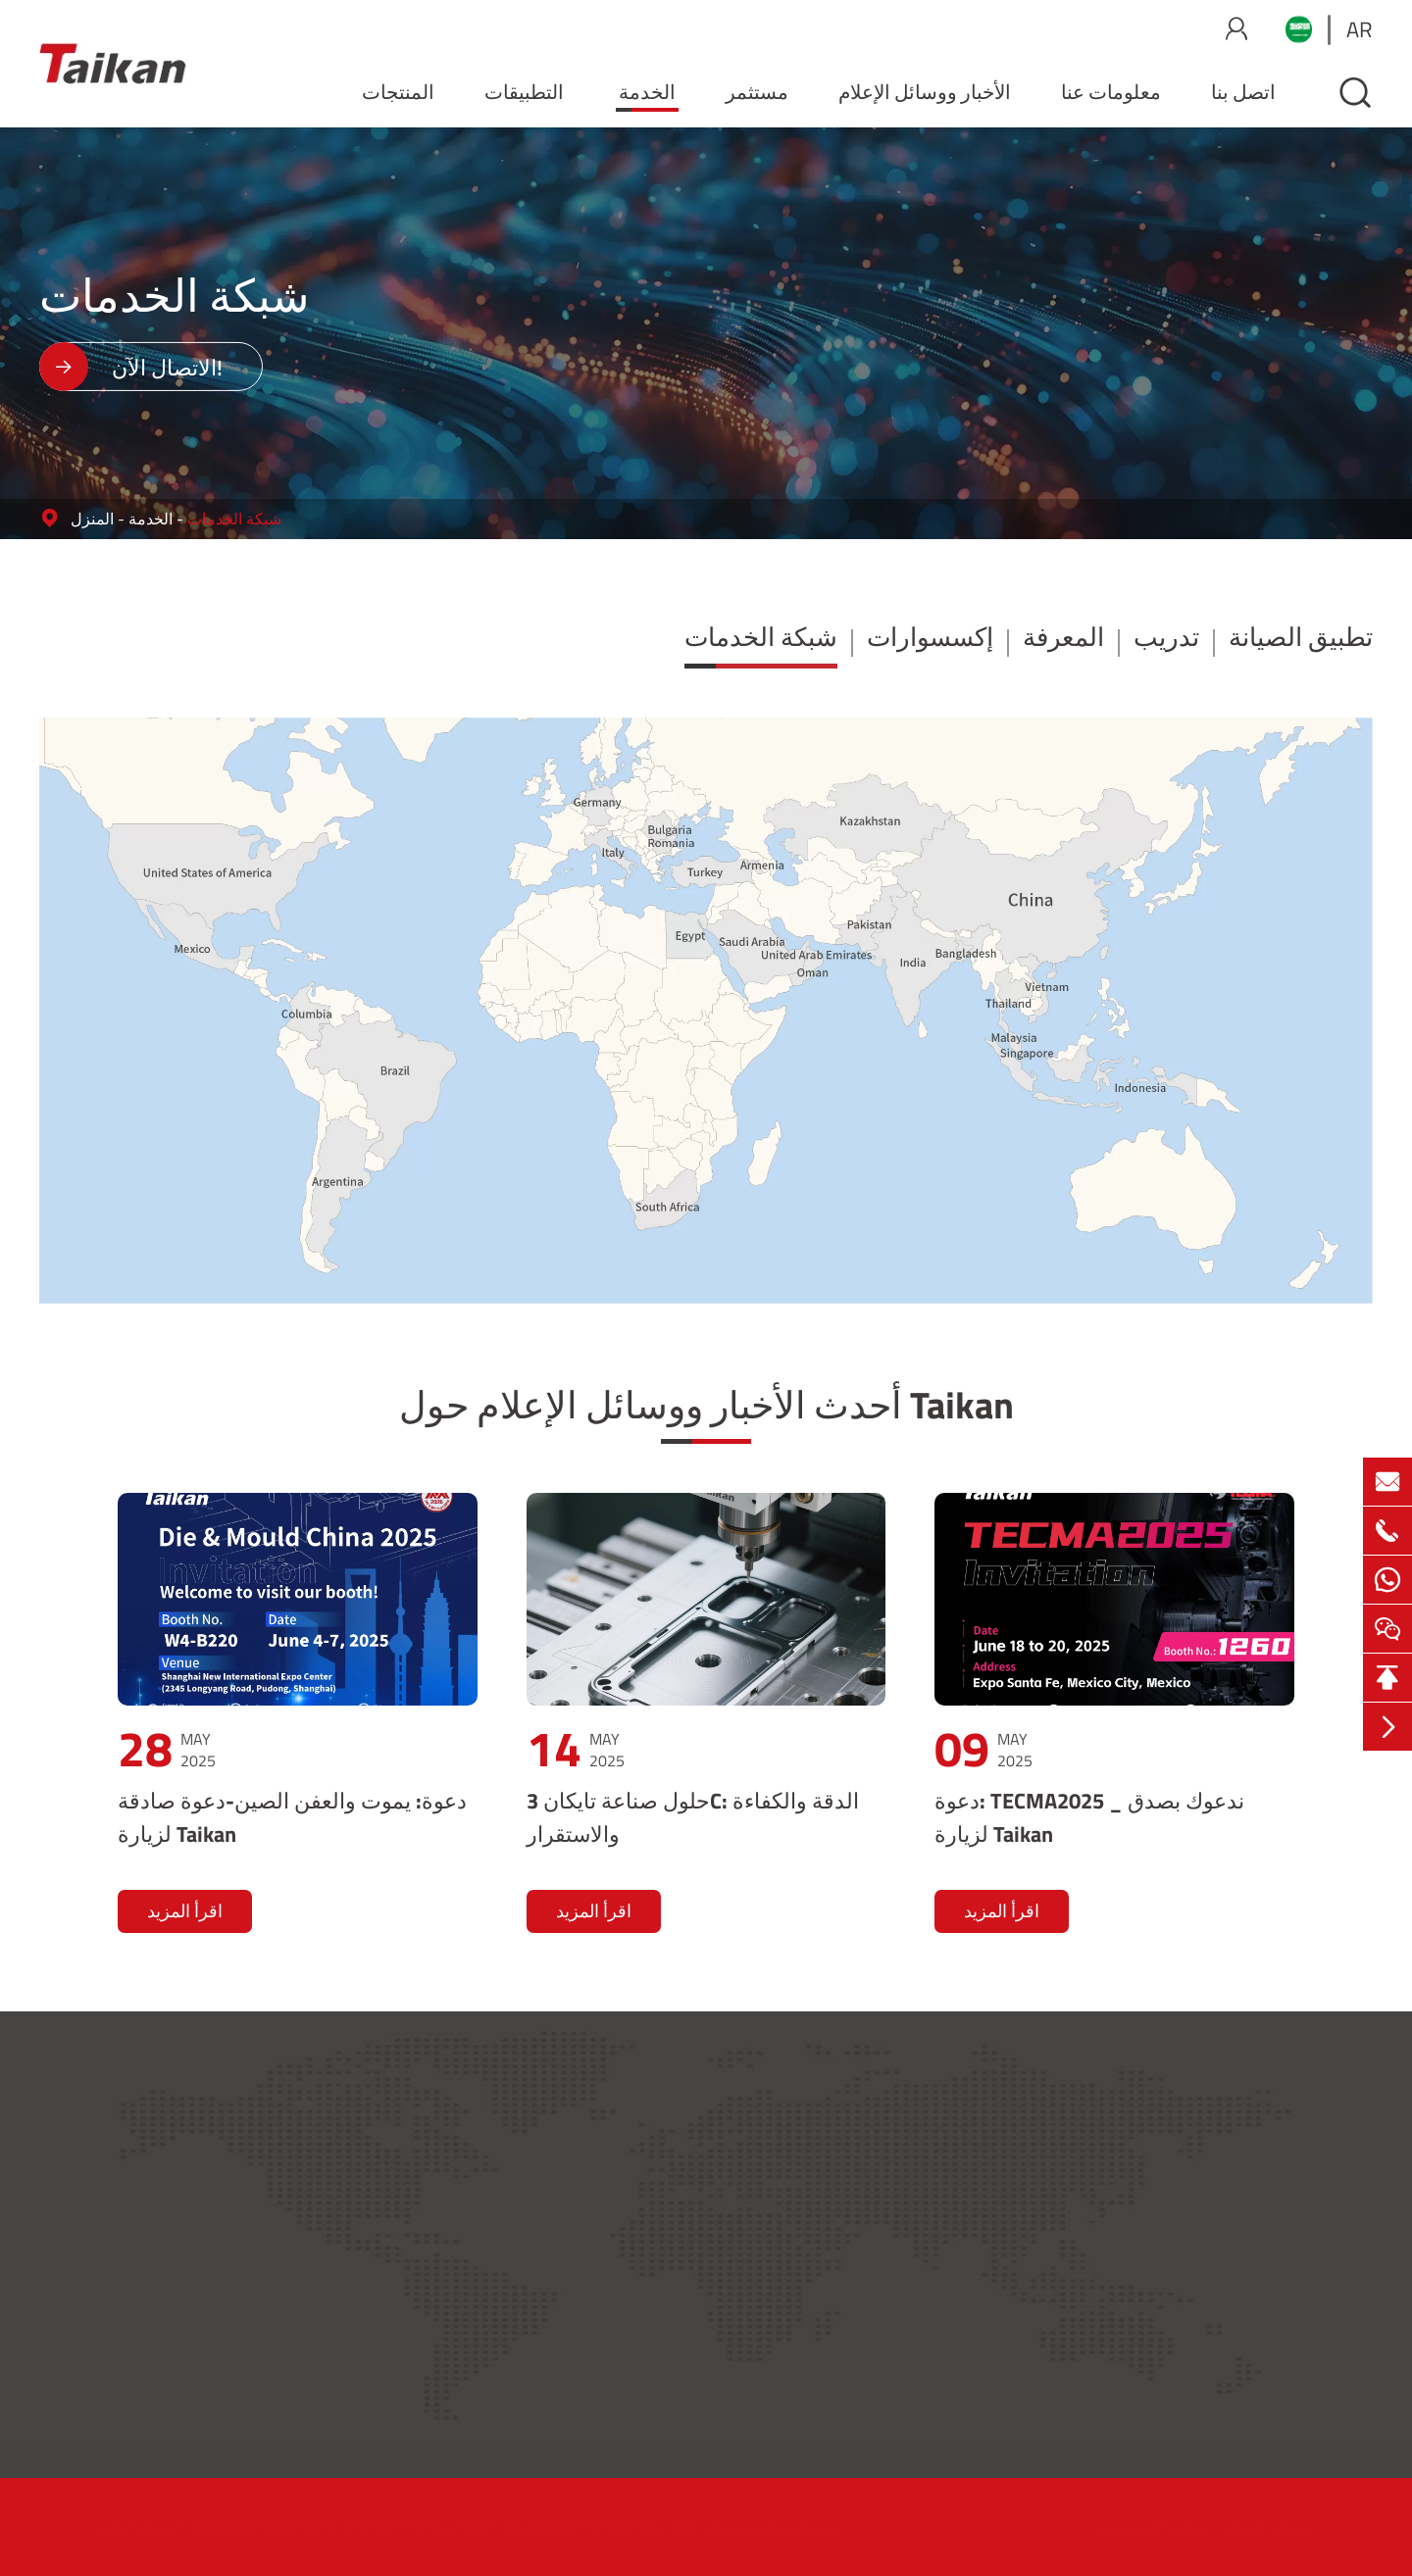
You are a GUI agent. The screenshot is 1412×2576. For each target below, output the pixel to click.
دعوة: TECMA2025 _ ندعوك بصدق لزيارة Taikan (1089, 1817)
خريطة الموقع (1249, 2527)
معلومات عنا (1111, 91)
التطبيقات (524, 91)
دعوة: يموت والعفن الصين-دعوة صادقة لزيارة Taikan (292, 1817)
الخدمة (647, 91)
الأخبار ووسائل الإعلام (924, 91)
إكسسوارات (930, 637)
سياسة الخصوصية (1134, 2527)
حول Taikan (1182, 2122)
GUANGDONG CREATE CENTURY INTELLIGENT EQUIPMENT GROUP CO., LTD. (462, 2527)
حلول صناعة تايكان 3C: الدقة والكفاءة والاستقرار (693, 1817)
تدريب (1166, 637)
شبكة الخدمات (234, 518)
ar (1359, 29)
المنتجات (398, 91)
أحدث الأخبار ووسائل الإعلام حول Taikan (706, 1404)
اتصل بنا (1243, 91)
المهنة (1160, 2327)
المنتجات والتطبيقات (776, 2122)
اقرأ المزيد (185, 1911)
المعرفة (1063, 637)
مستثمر (757, 91)
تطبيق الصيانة (1301, 637)
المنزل (92, 518)
